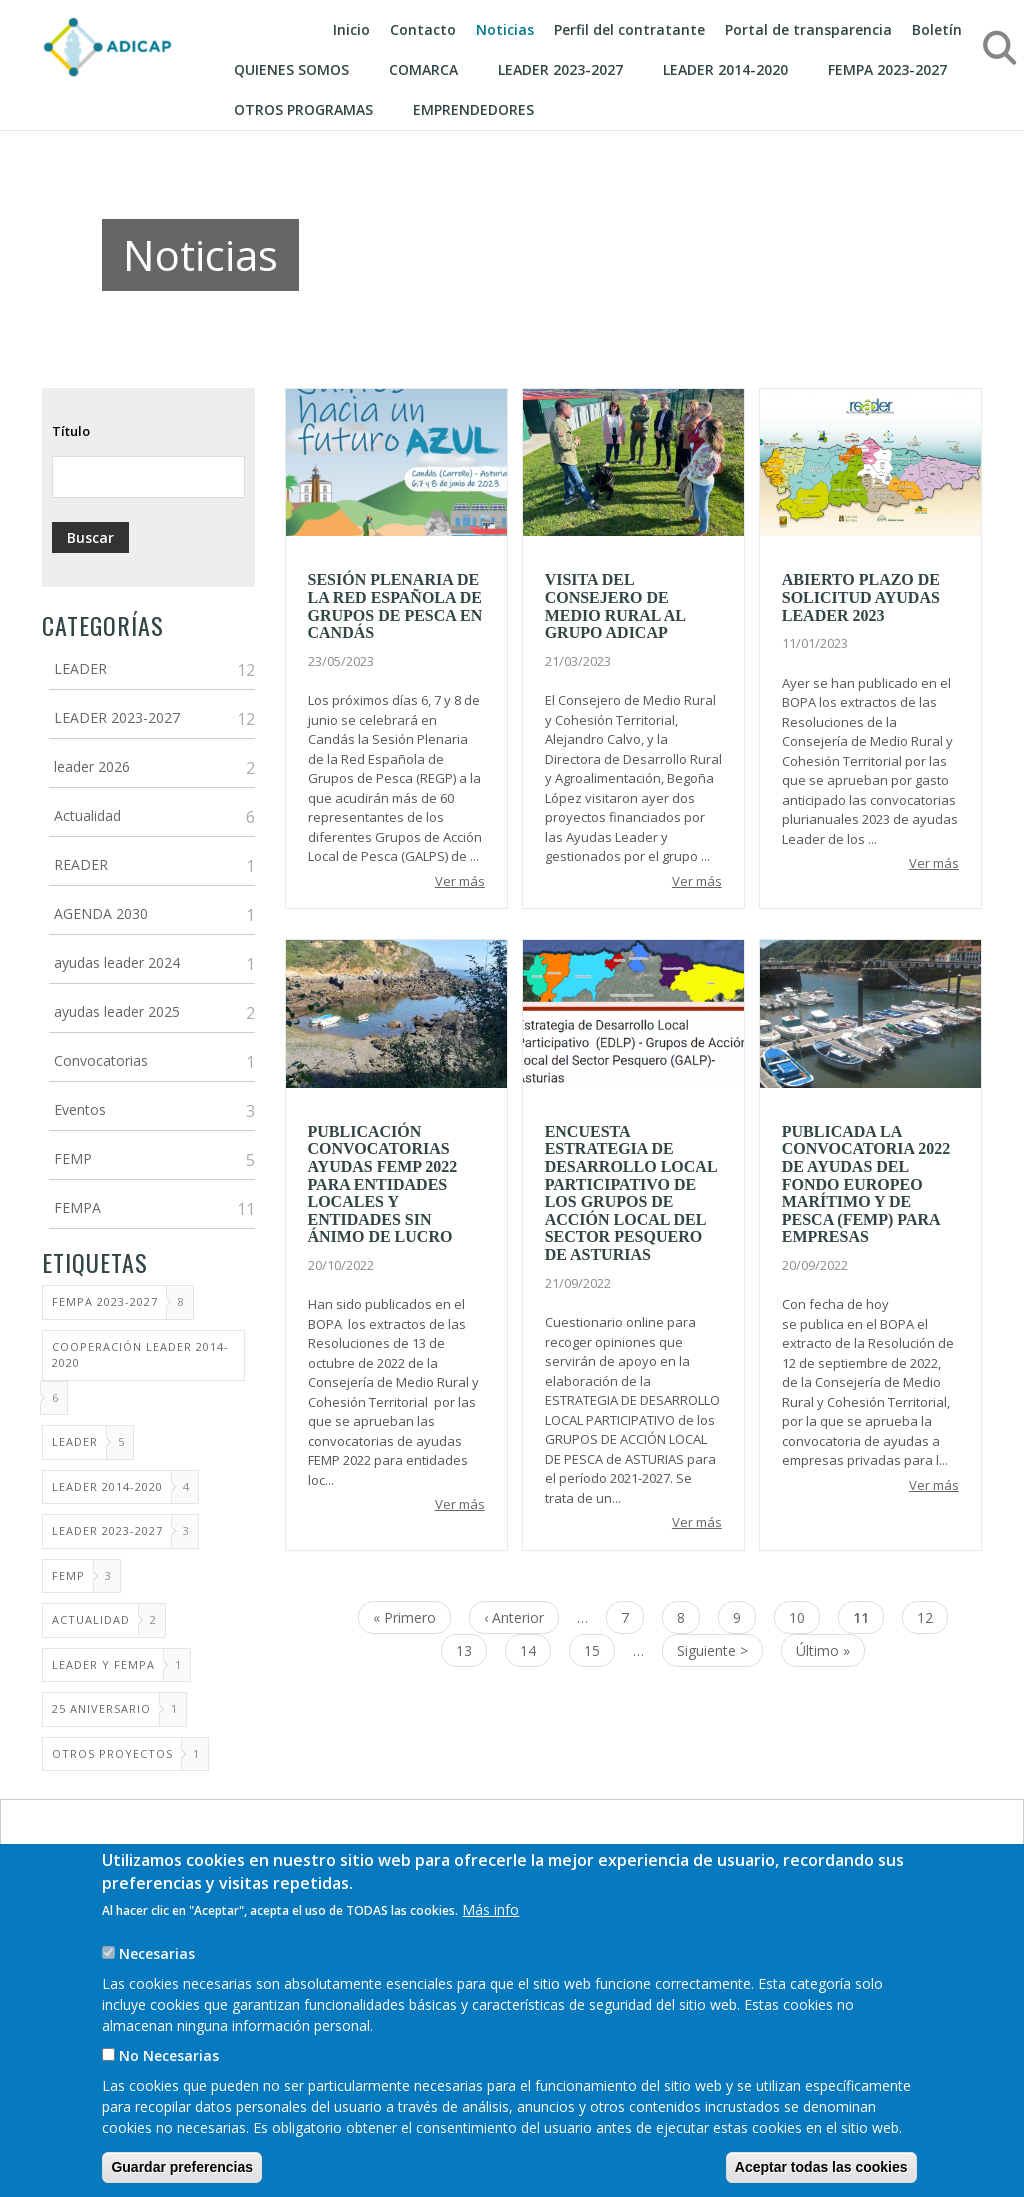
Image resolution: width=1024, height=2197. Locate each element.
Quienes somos (291, 69)
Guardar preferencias (182, 2167)
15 (599, 1650)
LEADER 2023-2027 (560, 69)
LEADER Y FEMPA (103, 1664)
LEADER (80, 668)
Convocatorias (101, 1060)
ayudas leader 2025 (117, 1011)
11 (868, 1620)
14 (535, 1650)
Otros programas (303, 109)
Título (71, 431)
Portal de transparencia (808, 29)
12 (932, 1617)
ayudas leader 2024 (117, 962)
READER (81, 864)
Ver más (460, 881)
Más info (490, 1909)
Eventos (80, 1109)
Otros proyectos (112, 1753)
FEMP (73, 1158)
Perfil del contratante (629, 29)
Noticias (505, 29)
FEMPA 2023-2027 (887, 69)
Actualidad (87, 815)
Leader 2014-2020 (725, 69)
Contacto (423, 29)
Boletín (937, 29)
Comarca (423, 69)
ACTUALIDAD (91, 1619)
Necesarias (157, 1953)
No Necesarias (169, 2055)
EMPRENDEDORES (473, 109)
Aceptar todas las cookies (821, 2167)
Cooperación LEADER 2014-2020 (140, 1355)
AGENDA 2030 (101, 913)
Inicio (351, 29)
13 (471, 1650)
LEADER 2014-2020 (107, 1486)
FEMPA (77, 1207)
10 (804, 1617)
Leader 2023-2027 (107, 1530)
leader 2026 (92, 766)
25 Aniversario (101, 1708)
